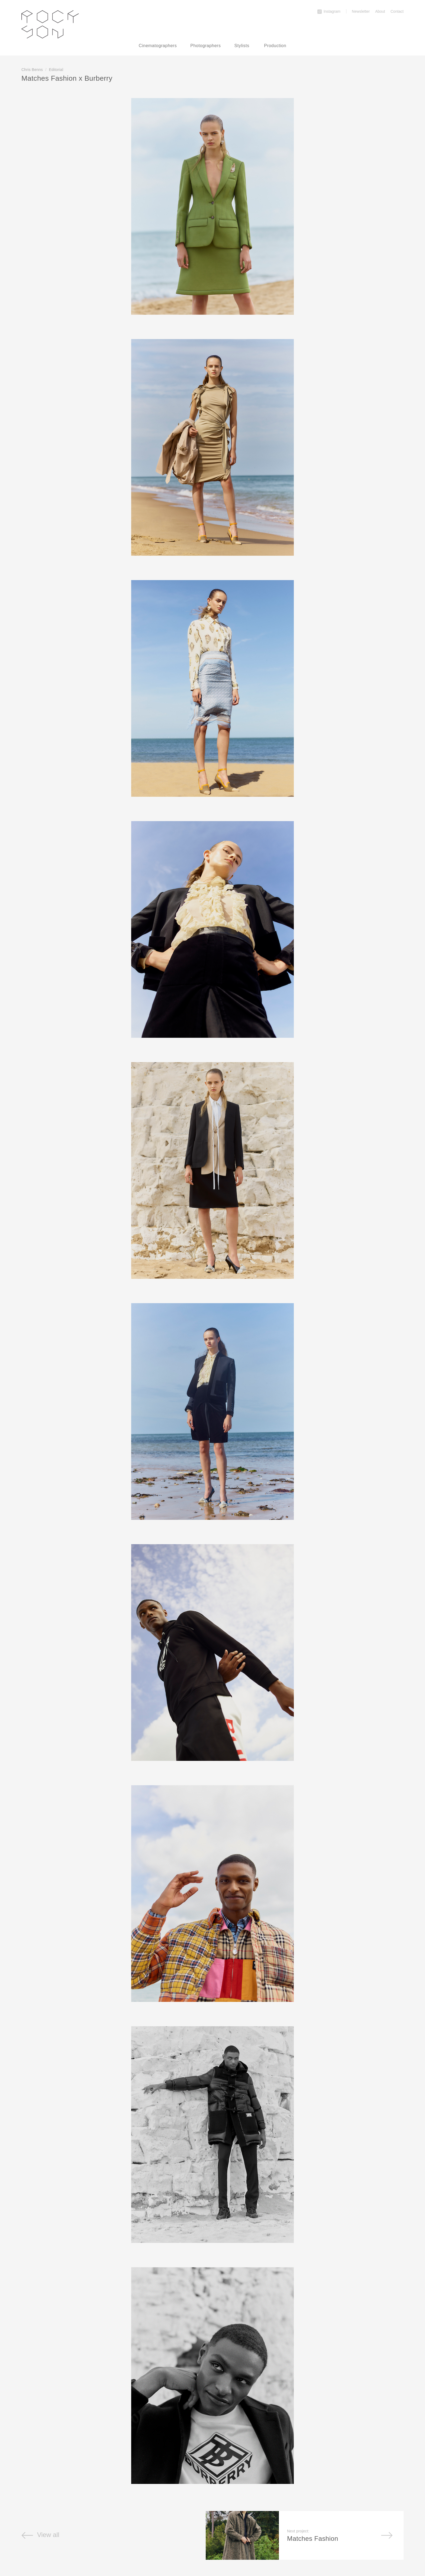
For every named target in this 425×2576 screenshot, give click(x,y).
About (380, 11)
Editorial (56, 69)
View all (40, 2534)
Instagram (328, 11)
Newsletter (361, 11)
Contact (397, 11)
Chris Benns (32, 69)
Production (275, 45)
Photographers (205, 45)
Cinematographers (158, 45)
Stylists (241, 45)
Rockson (50, 24)
